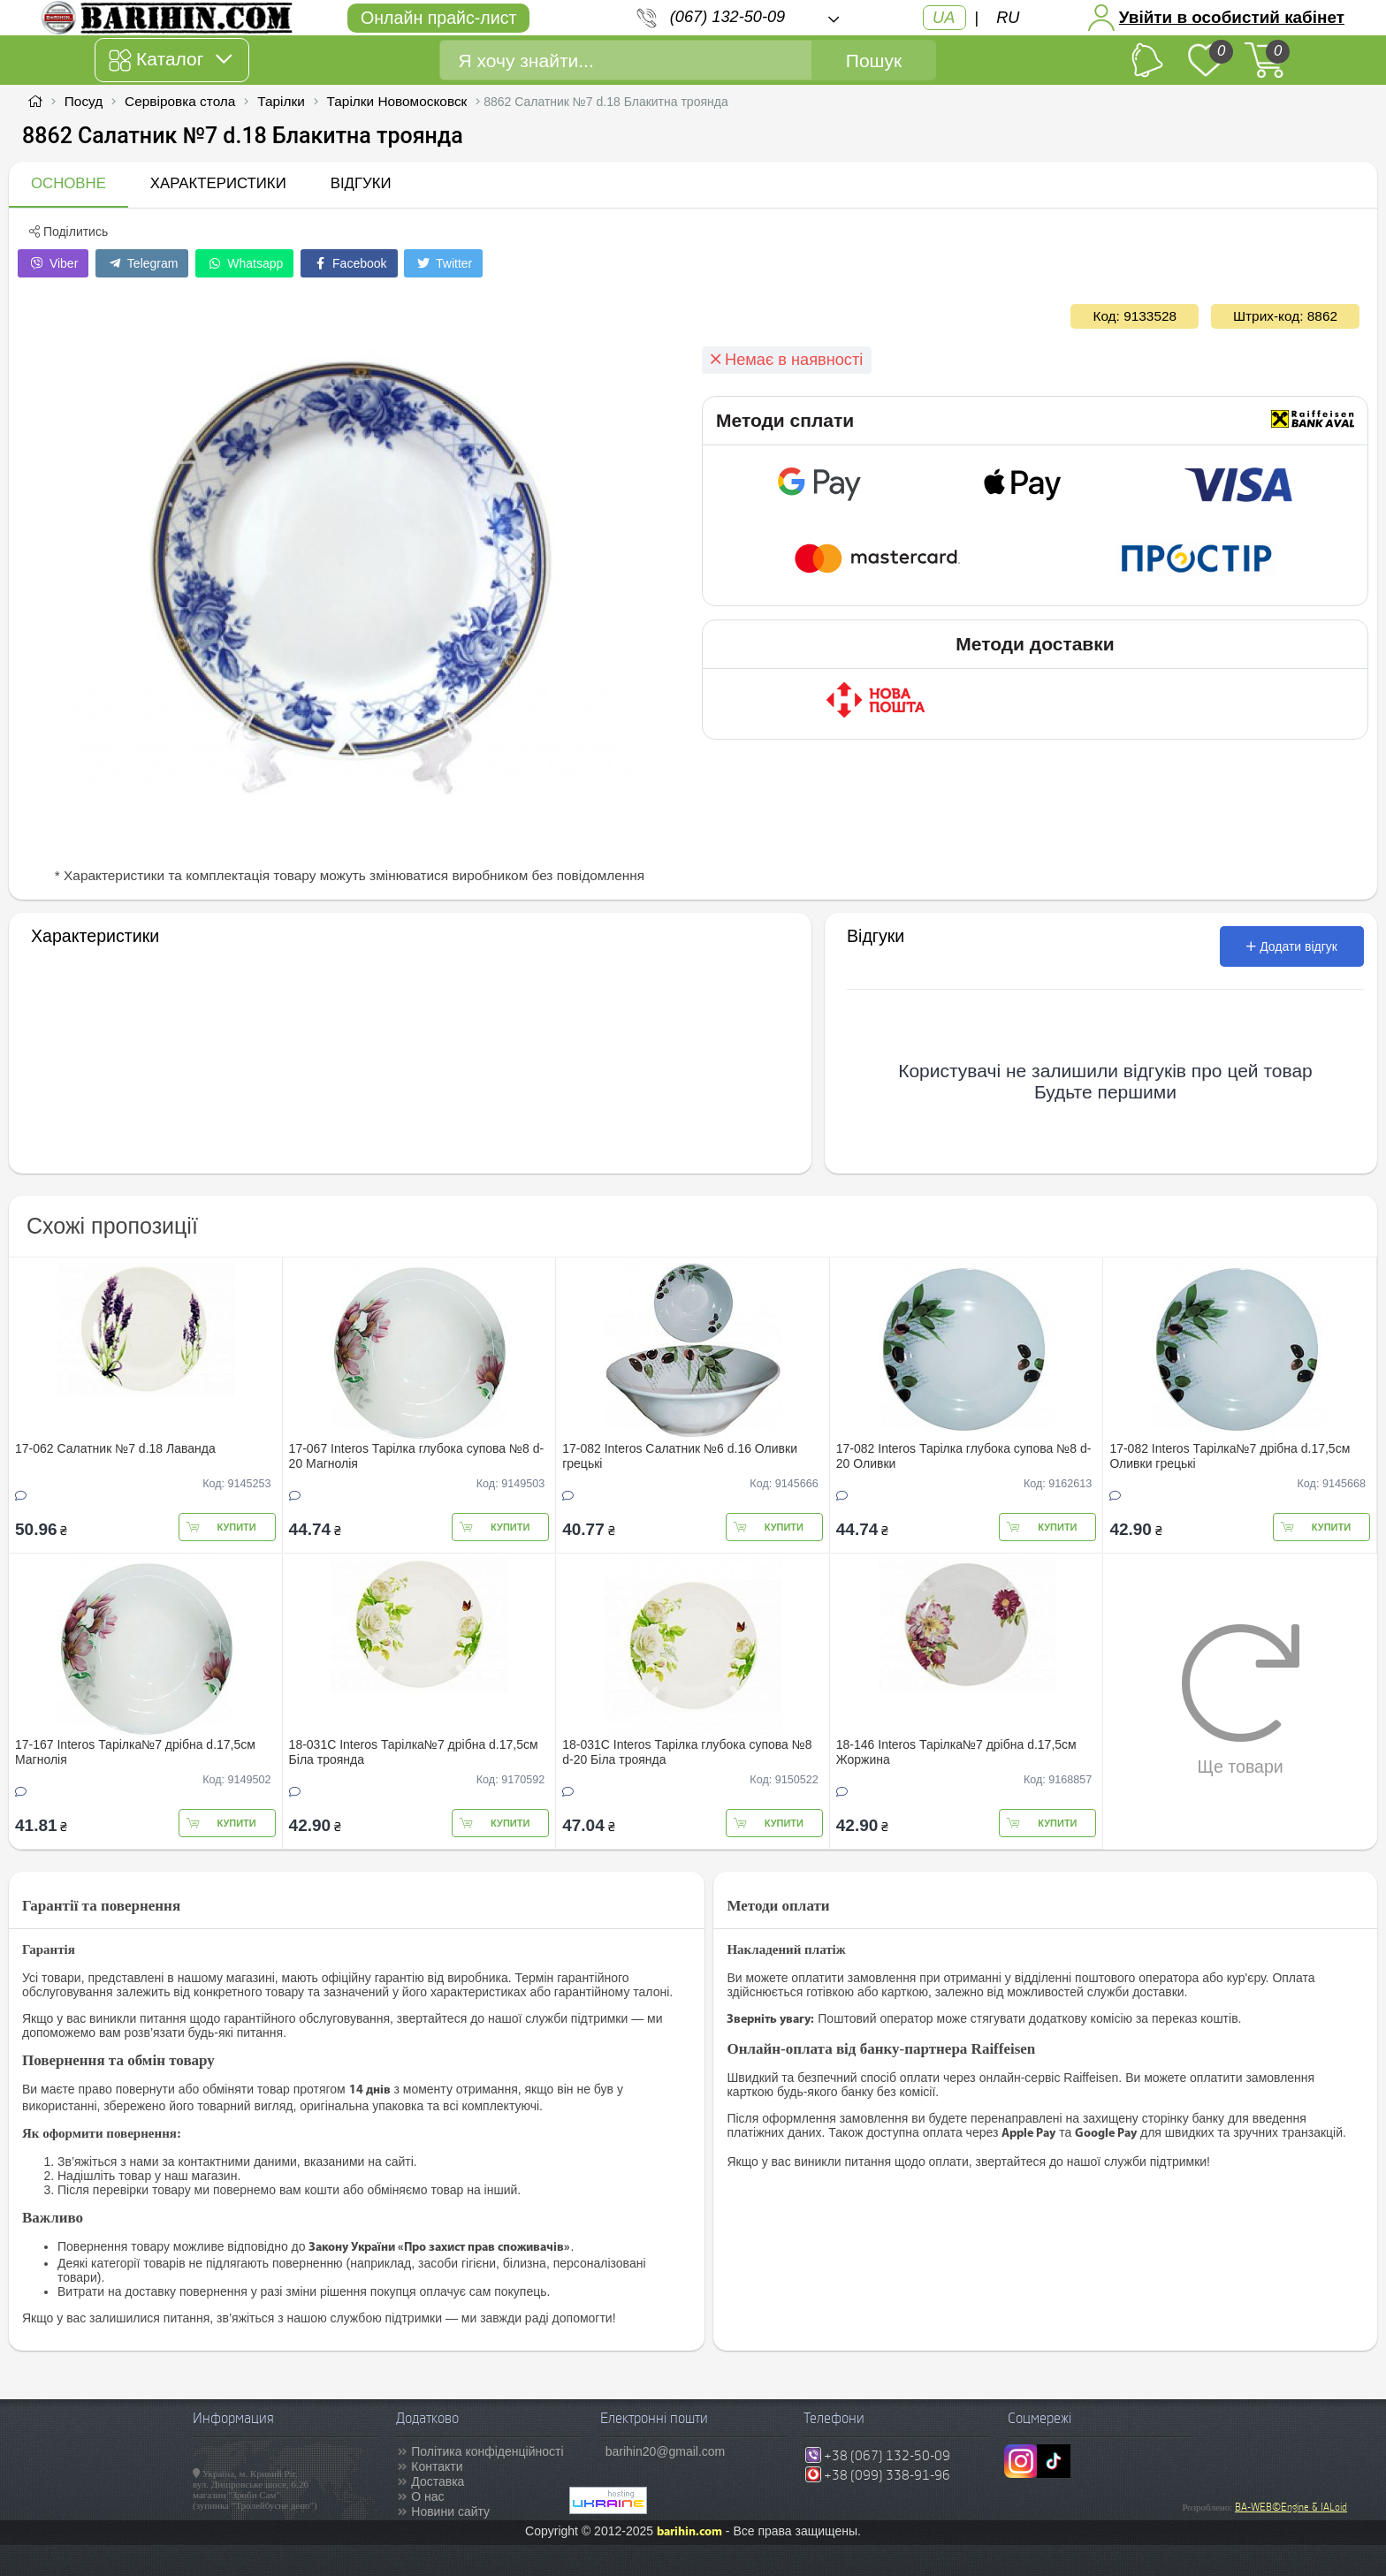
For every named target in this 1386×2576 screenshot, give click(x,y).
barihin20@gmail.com (665, 2451)
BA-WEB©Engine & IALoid (1291, 2507)
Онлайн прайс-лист (438, 17)
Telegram (142, 263)
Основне (68, 183)
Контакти (436, 2466)
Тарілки (281, 101)
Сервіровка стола (180, 101)
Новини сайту (450, 2511)
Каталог (170, 60)
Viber (53, 263)
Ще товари (1240, 1699)
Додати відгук (1291, 946)
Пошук (874, 60)
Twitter (443, 263)
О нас (427, 2496)
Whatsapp (244, 263)
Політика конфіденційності (487, 2451)
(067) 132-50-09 (727, 17)
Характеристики (218, 183)
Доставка (437, 2481)
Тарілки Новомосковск (397, 101)
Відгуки (361, 183)
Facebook (348, 263)
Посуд (84, 101)
